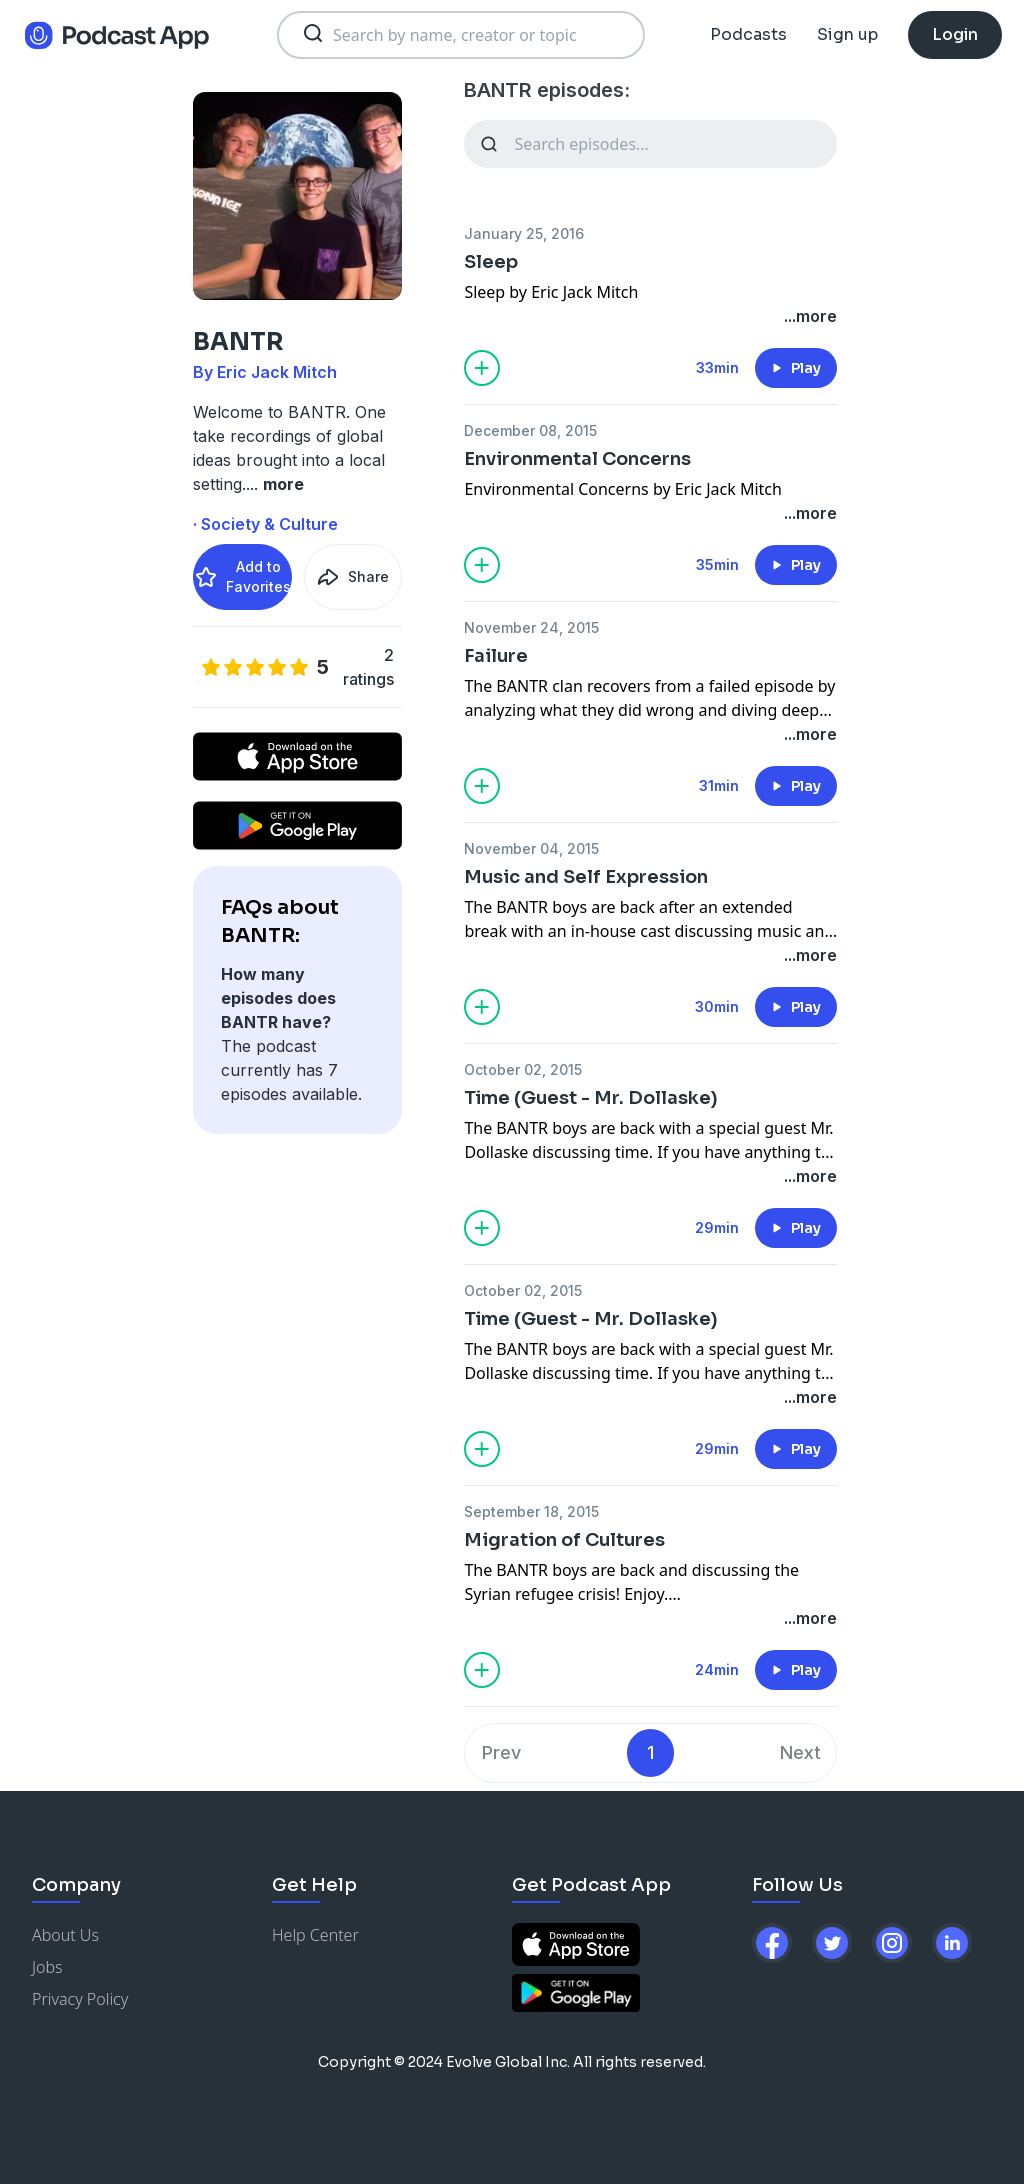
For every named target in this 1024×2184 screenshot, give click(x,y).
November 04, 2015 (531, 848)
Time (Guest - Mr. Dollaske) (591, 1098)
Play (796, 368)
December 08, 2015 (530, 430)
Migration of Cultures (564, 1540)
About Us (65, 1935)
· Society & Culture (265, 524)
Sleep (491, 262)
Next (800, 1752)
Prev (501, 1752)
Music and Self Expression (586, 877)
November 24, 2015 (531, 627)
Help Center (315, 1935)
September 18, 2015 (531, 1511)
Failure (496, 656)
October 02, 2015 (523, 1069)
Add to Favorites (242, 576)
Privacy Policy (80, 1999)
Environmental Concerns (577, 459)
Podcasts (748, 34)
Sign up (847, 34)
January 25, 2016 (524, 233)
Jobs (47, 1967)
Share (352, 577)
